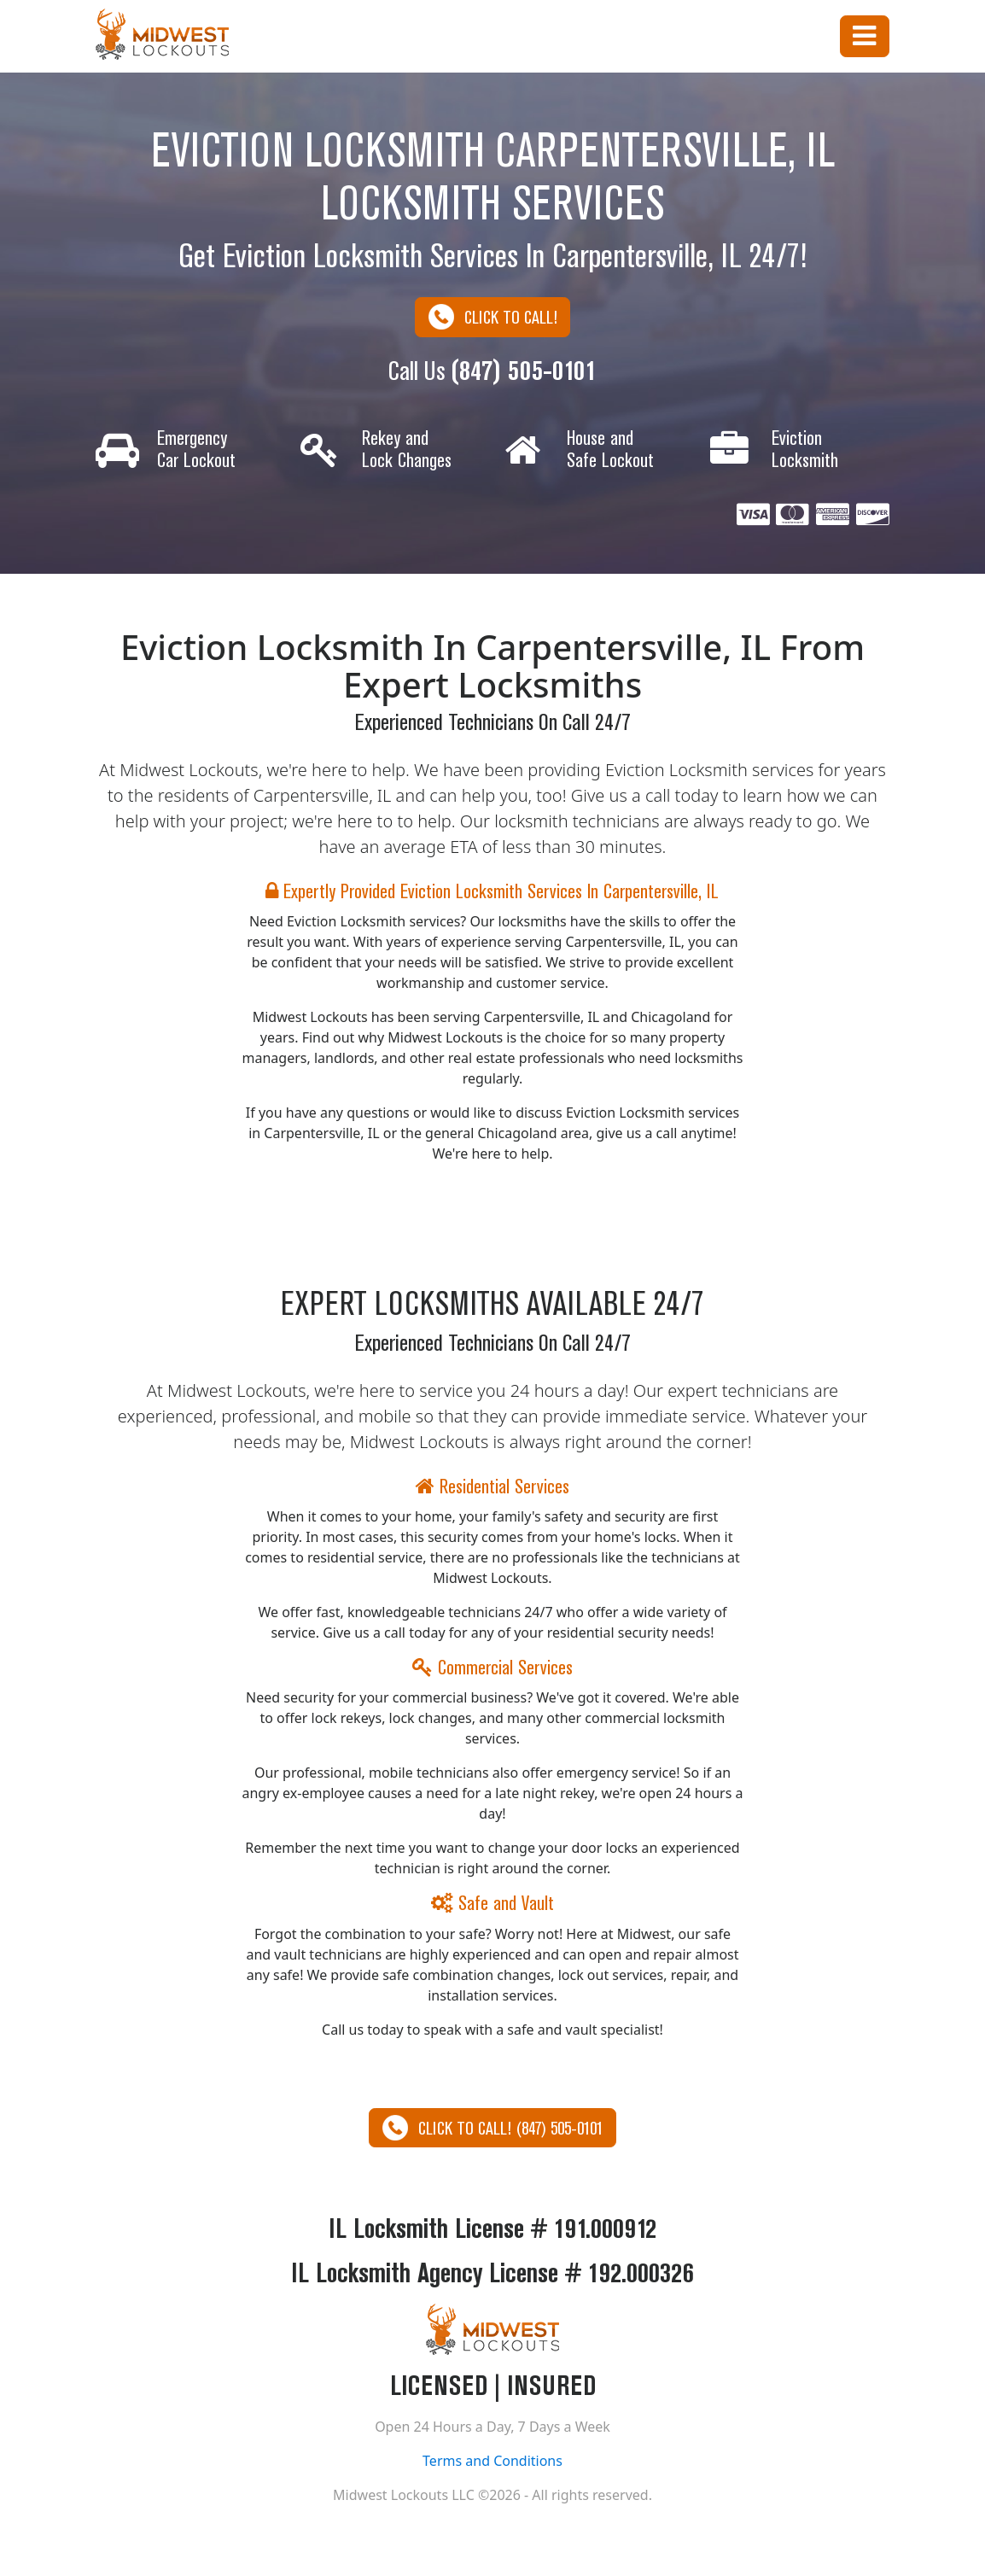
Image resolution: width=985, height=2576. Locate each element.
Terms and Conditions (492, 2463)
